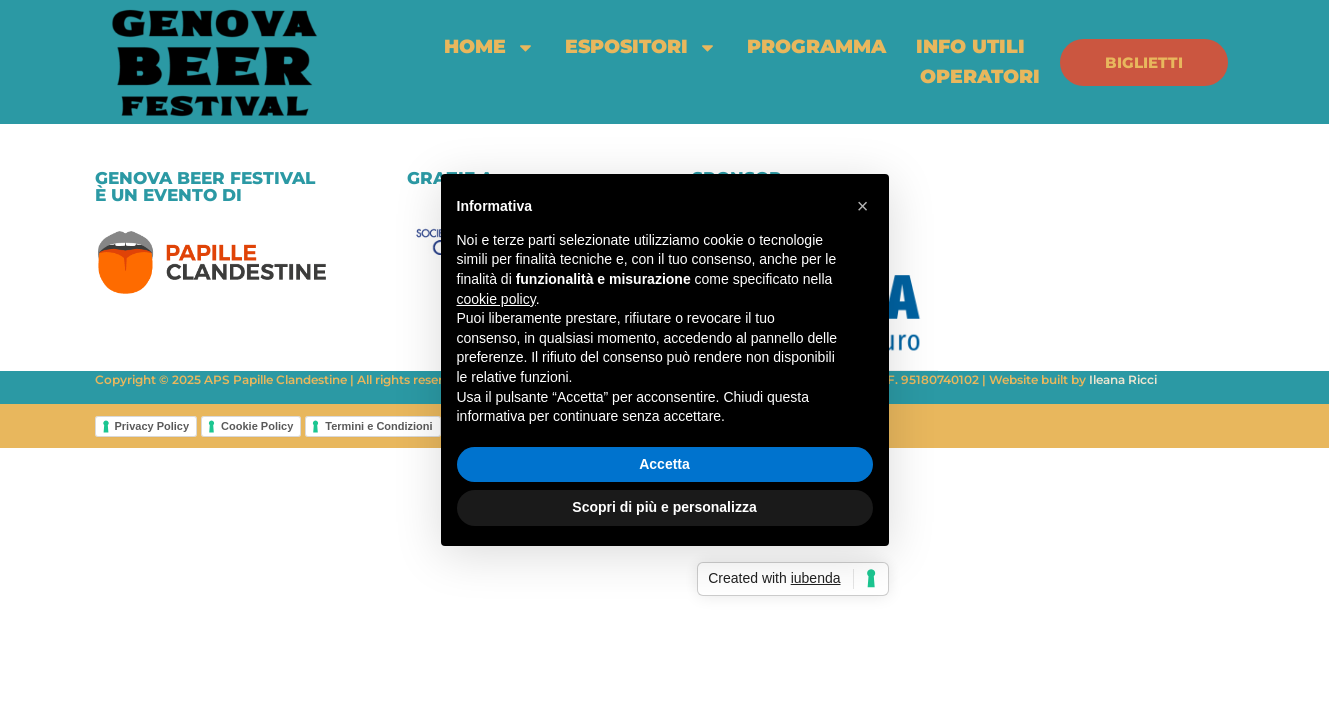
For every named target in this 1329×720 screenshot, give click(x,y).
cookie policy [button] (496, 299)
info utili (970, 46)
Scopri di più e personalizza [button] (664, 507)
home (489, 47)
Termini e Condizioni (378, 426)
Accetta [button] (664, 464)
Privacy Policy (152, 426)
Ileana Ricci (1123, 379)
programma (816, 46)
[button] (863, 206)
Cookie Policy (257, 426)
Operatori (980, 76)
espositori (641, 47)
